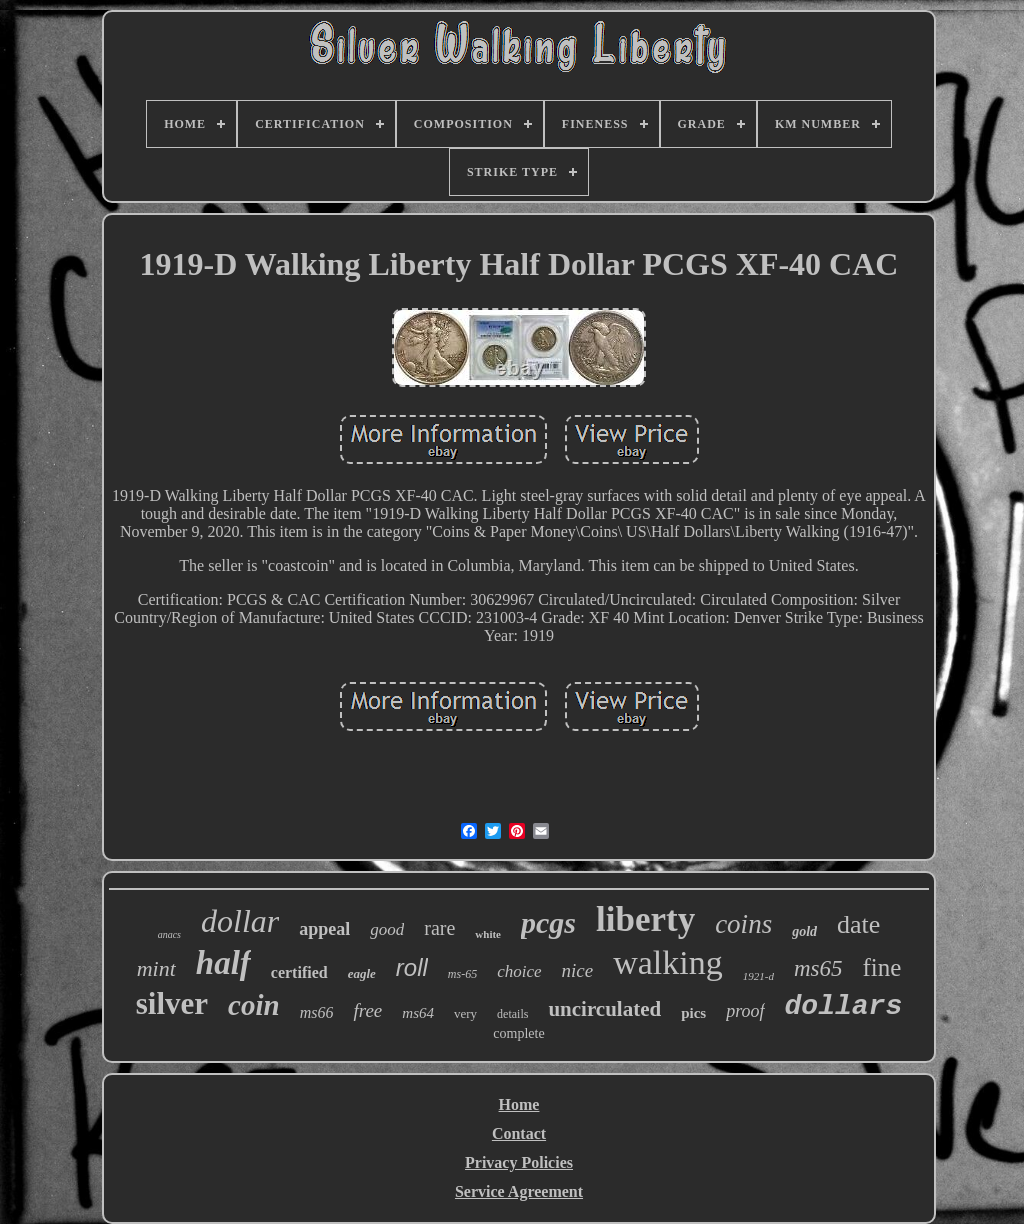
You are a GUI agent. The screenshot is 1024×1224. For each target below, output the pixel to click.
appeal (324, 929)
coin (254, 1005)
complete (518, 1033)
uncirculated (604, 1009)
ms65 (818, 968)
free (367, 1010)
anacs (169, 934)
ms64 (418, 1013)
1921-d (758, 976)
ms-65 (462, 974)
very (465, 1013)
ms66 (317, 1012)
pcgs (548, 922)
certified (299, 972)
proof (745, 1011)
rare (439, 928)
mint (156, 968)
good (387, 929)
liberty (645, 919)
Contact (519, 1133)
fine (881, 967)
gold (804, 931)
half (223, 963)
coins (743, 924)
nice (578, 970)
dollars (844, 1006)
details (512, 1014)
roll (412, 967)
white (488, 934)
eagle (362, 973)
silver (172, 1003)
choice (519, 971)
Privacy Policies (519, 1162)
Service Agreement (519, 1191)
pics (693, 1013)
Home (519, 1104)
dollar (240, 921)
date (858, 924)
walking (668, 962)
